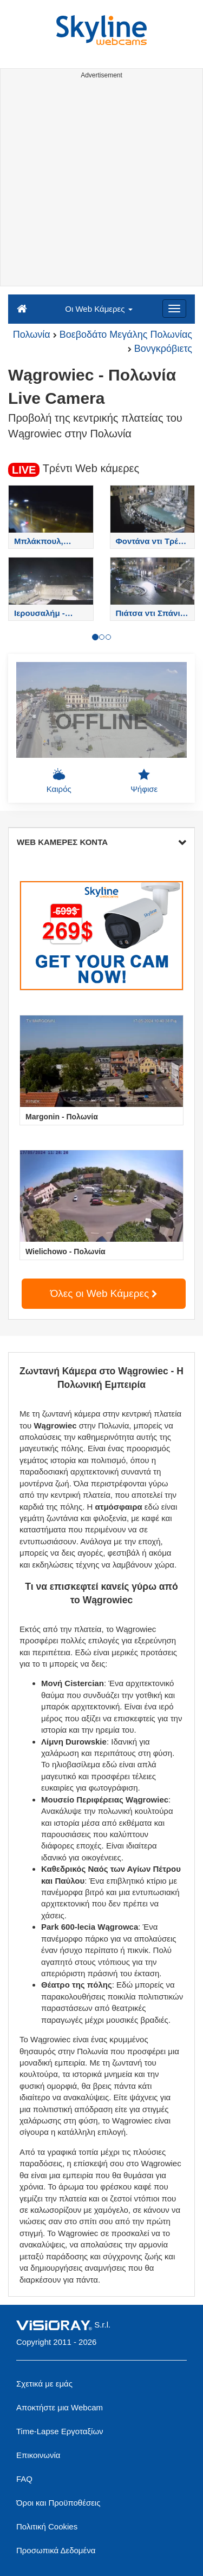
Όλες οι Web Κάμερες (104, 1293)
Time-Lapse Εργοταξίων (59, 2431)
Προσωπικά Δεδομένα (55, 2550)
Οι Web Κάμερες (98, 308)
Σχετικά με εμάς (44, 2383)
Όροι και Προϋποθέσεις (58, 2502)
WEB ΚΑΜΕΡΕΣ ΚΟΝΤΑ (101, 842)
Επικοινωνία (38, 2455)
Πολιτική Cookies (46, 2526)
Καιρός (59, 780)
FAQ (24, 2478)
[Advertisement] (101, 184)
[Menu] (174, 308)
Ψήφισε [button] (144, 780)
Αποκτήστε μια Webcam (59, 2407)
